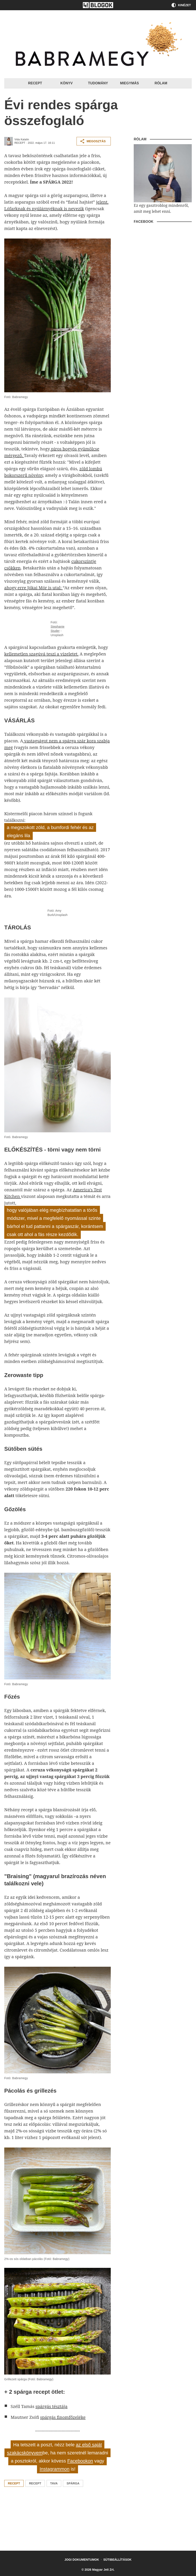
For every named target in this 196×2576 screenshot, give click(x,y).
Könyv (66, 83)
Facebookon (80, 2461)
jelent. (102, 202)
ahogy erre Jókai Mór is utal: (33, 588)
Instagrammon (55, 2469)
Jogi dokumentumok (81, 2559)
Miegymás (129, 83)
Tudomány (98, 83)
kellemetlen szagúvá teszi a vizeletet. (41, 654)
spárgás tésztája (52, 2406)
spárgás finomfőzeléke (63, 2417)
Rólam (161, 83)
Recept (35, 83)
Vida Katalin (21, 139)
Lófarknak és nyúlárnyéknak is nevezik (44, 208)
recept (19, 142)
